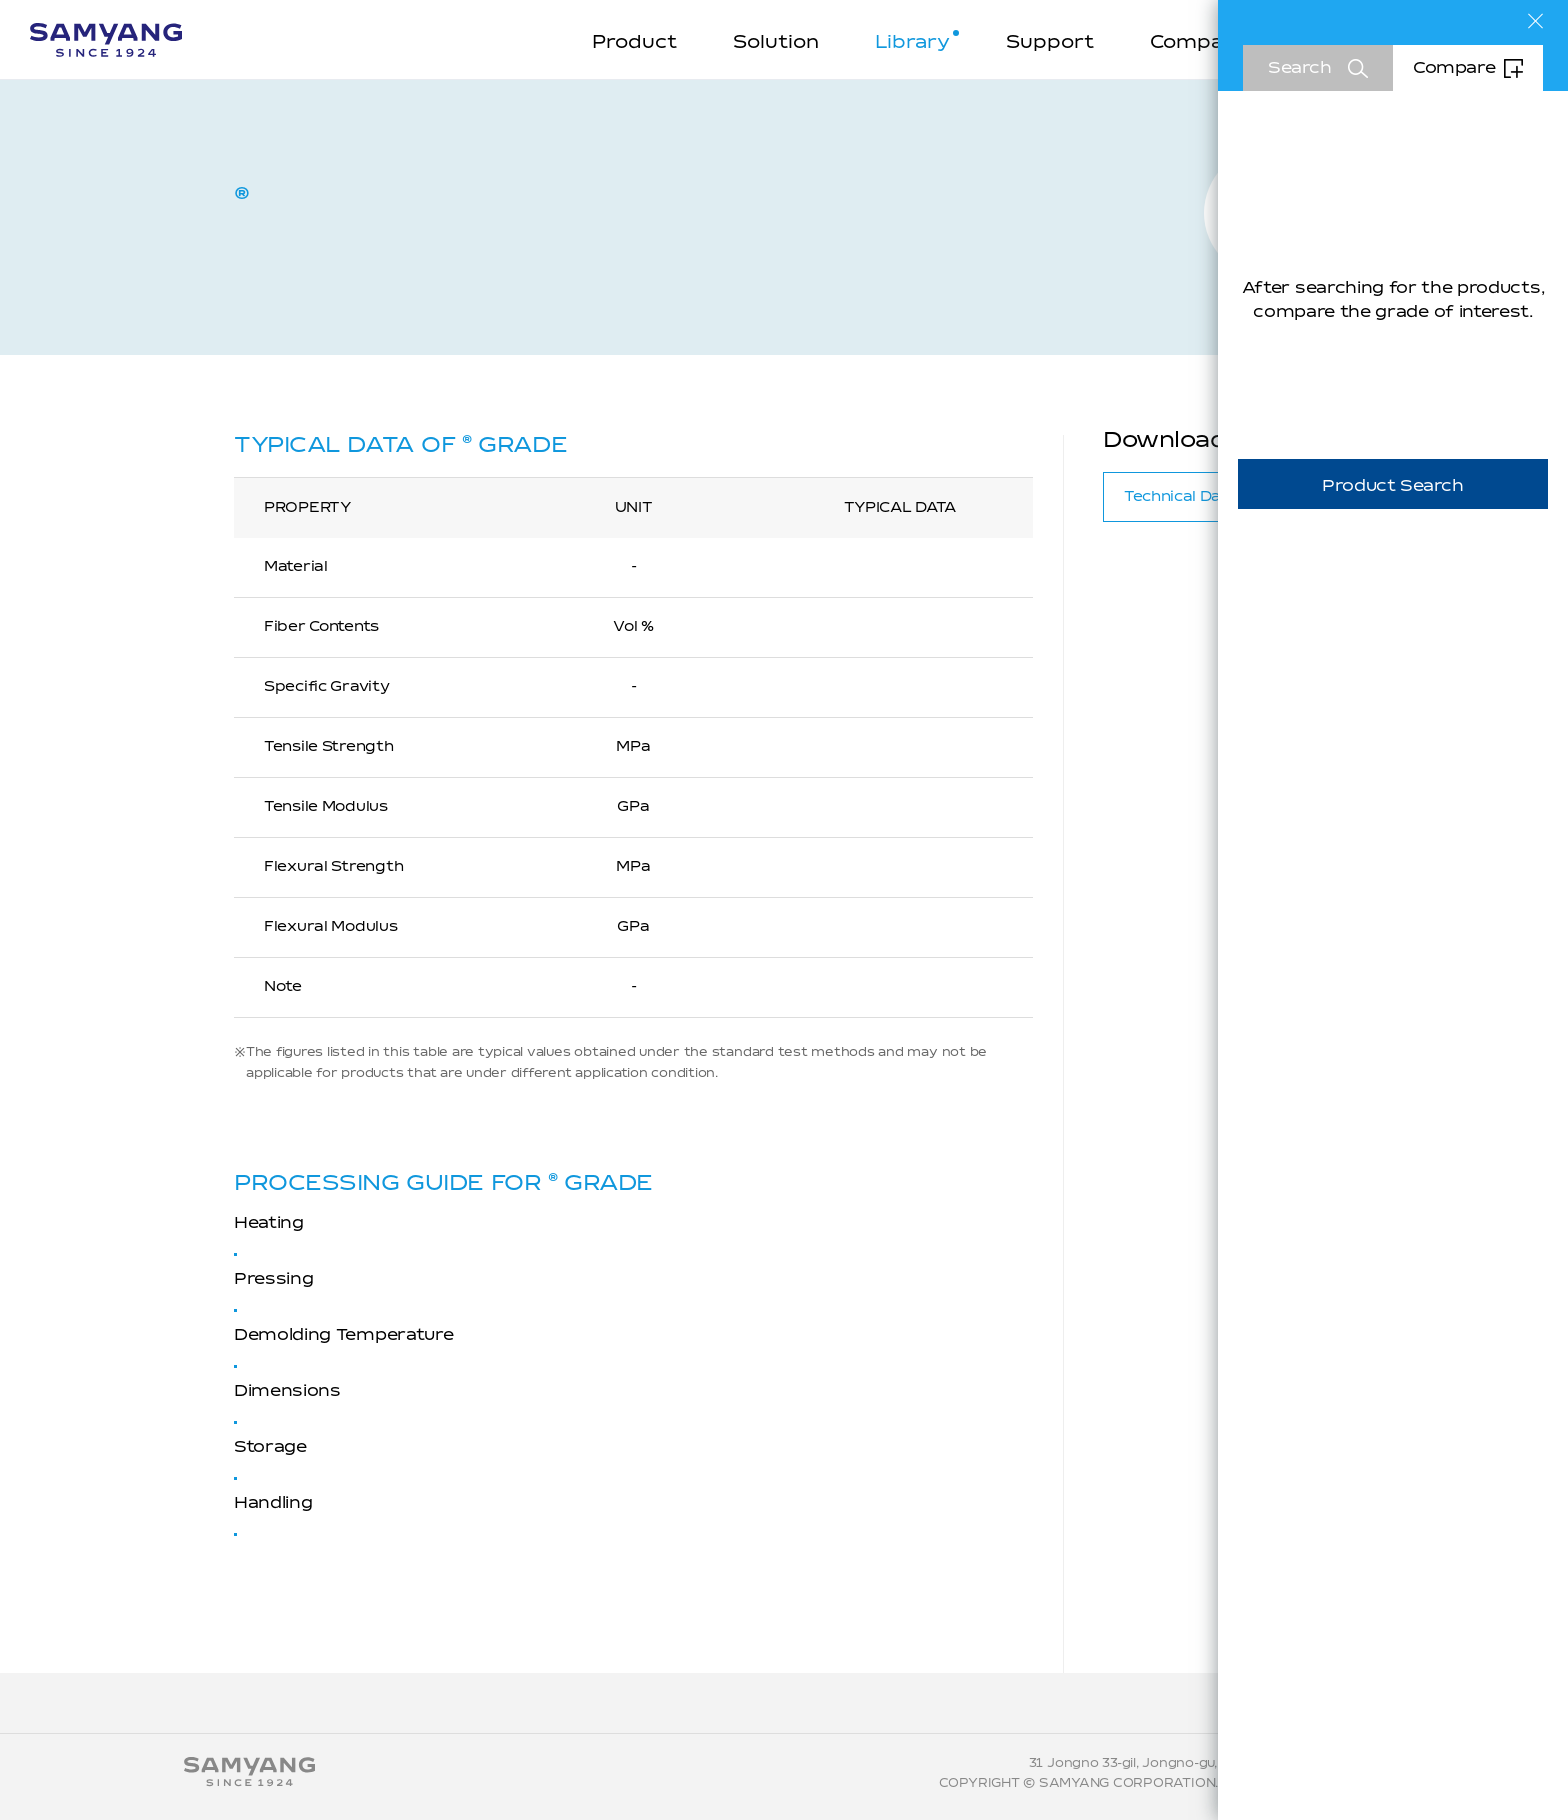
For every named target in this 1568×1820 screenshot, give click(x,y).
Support (1050, 43)
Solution (776, 43)
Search (1300, 68)
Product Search (1392, 486)
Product (634, 43)
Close (1535, 21)
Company (1199, 43)
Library (912, 43)
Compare (1454, 68)
